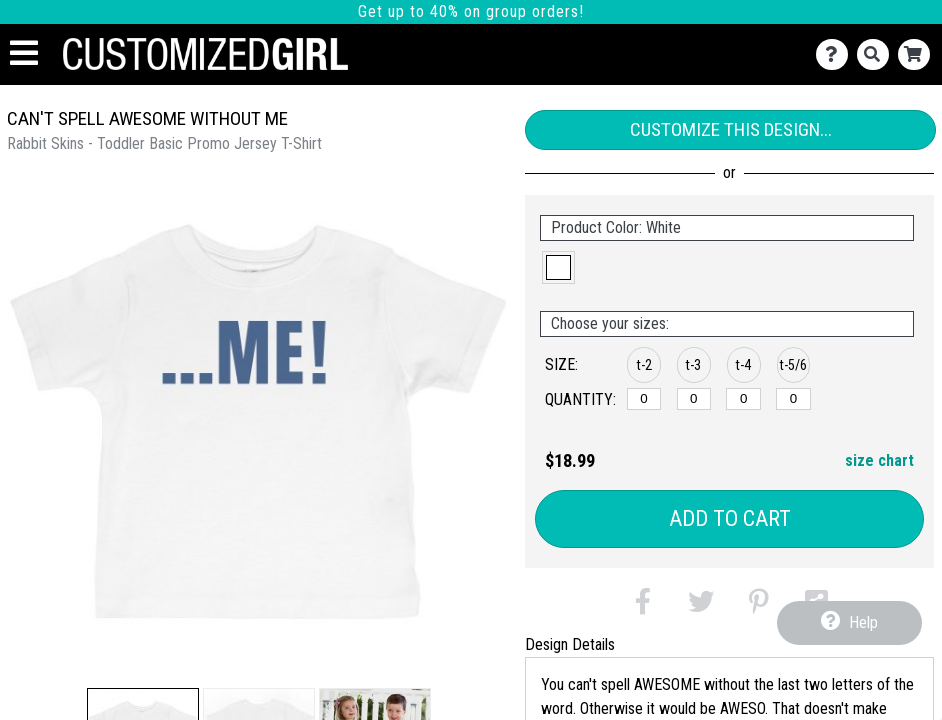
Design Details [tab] (570, 644)
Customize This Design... (731, 129)
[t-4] (743, 399)
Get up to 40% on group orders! (471, 11)
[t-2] (644, 399)
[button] (558, 267)
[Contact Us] (836, 54)
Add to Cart (730, 518)
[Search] (877, 54)
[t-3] (694, 399)
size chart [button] (879, 460)
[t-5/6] (793, 399)
